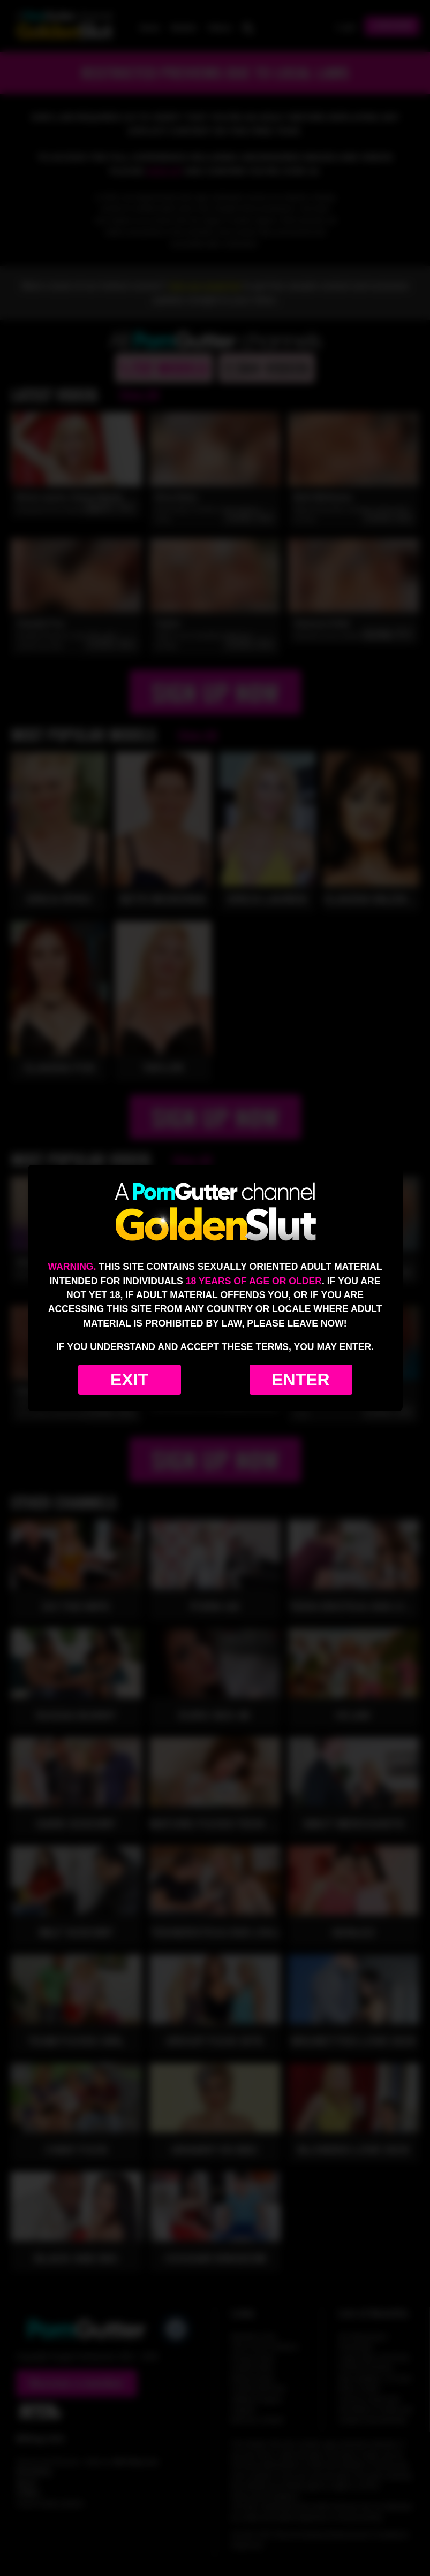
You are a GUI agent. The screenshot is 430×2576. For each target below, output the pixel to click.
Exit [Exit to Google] (129, 1379)
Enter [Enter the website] (300, 1379)
